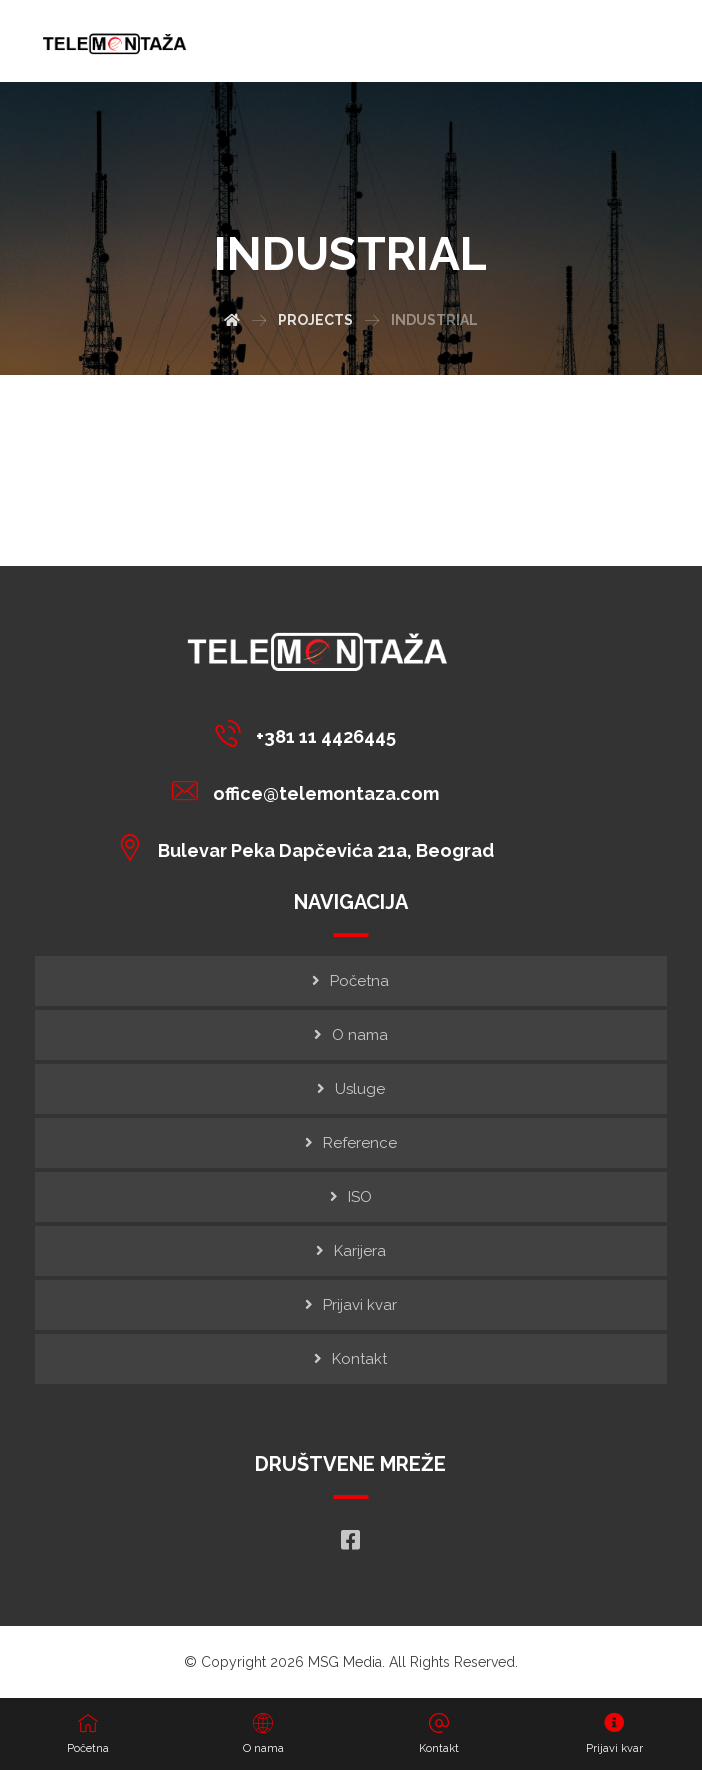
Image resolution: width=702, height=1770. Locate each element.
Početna (359, 981)
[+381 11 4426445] (310, 733)
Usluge (360, 1089)
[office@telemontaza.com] (310, 790)
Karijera (360, 1251)
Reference (360, 1143)
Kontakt (359, 1359)
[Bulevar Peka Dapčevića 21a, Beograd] (310, 847)
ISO (360, 1197)
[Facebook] (351, 1540)
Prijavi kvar (360, 1305)
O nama (360, 1035)
